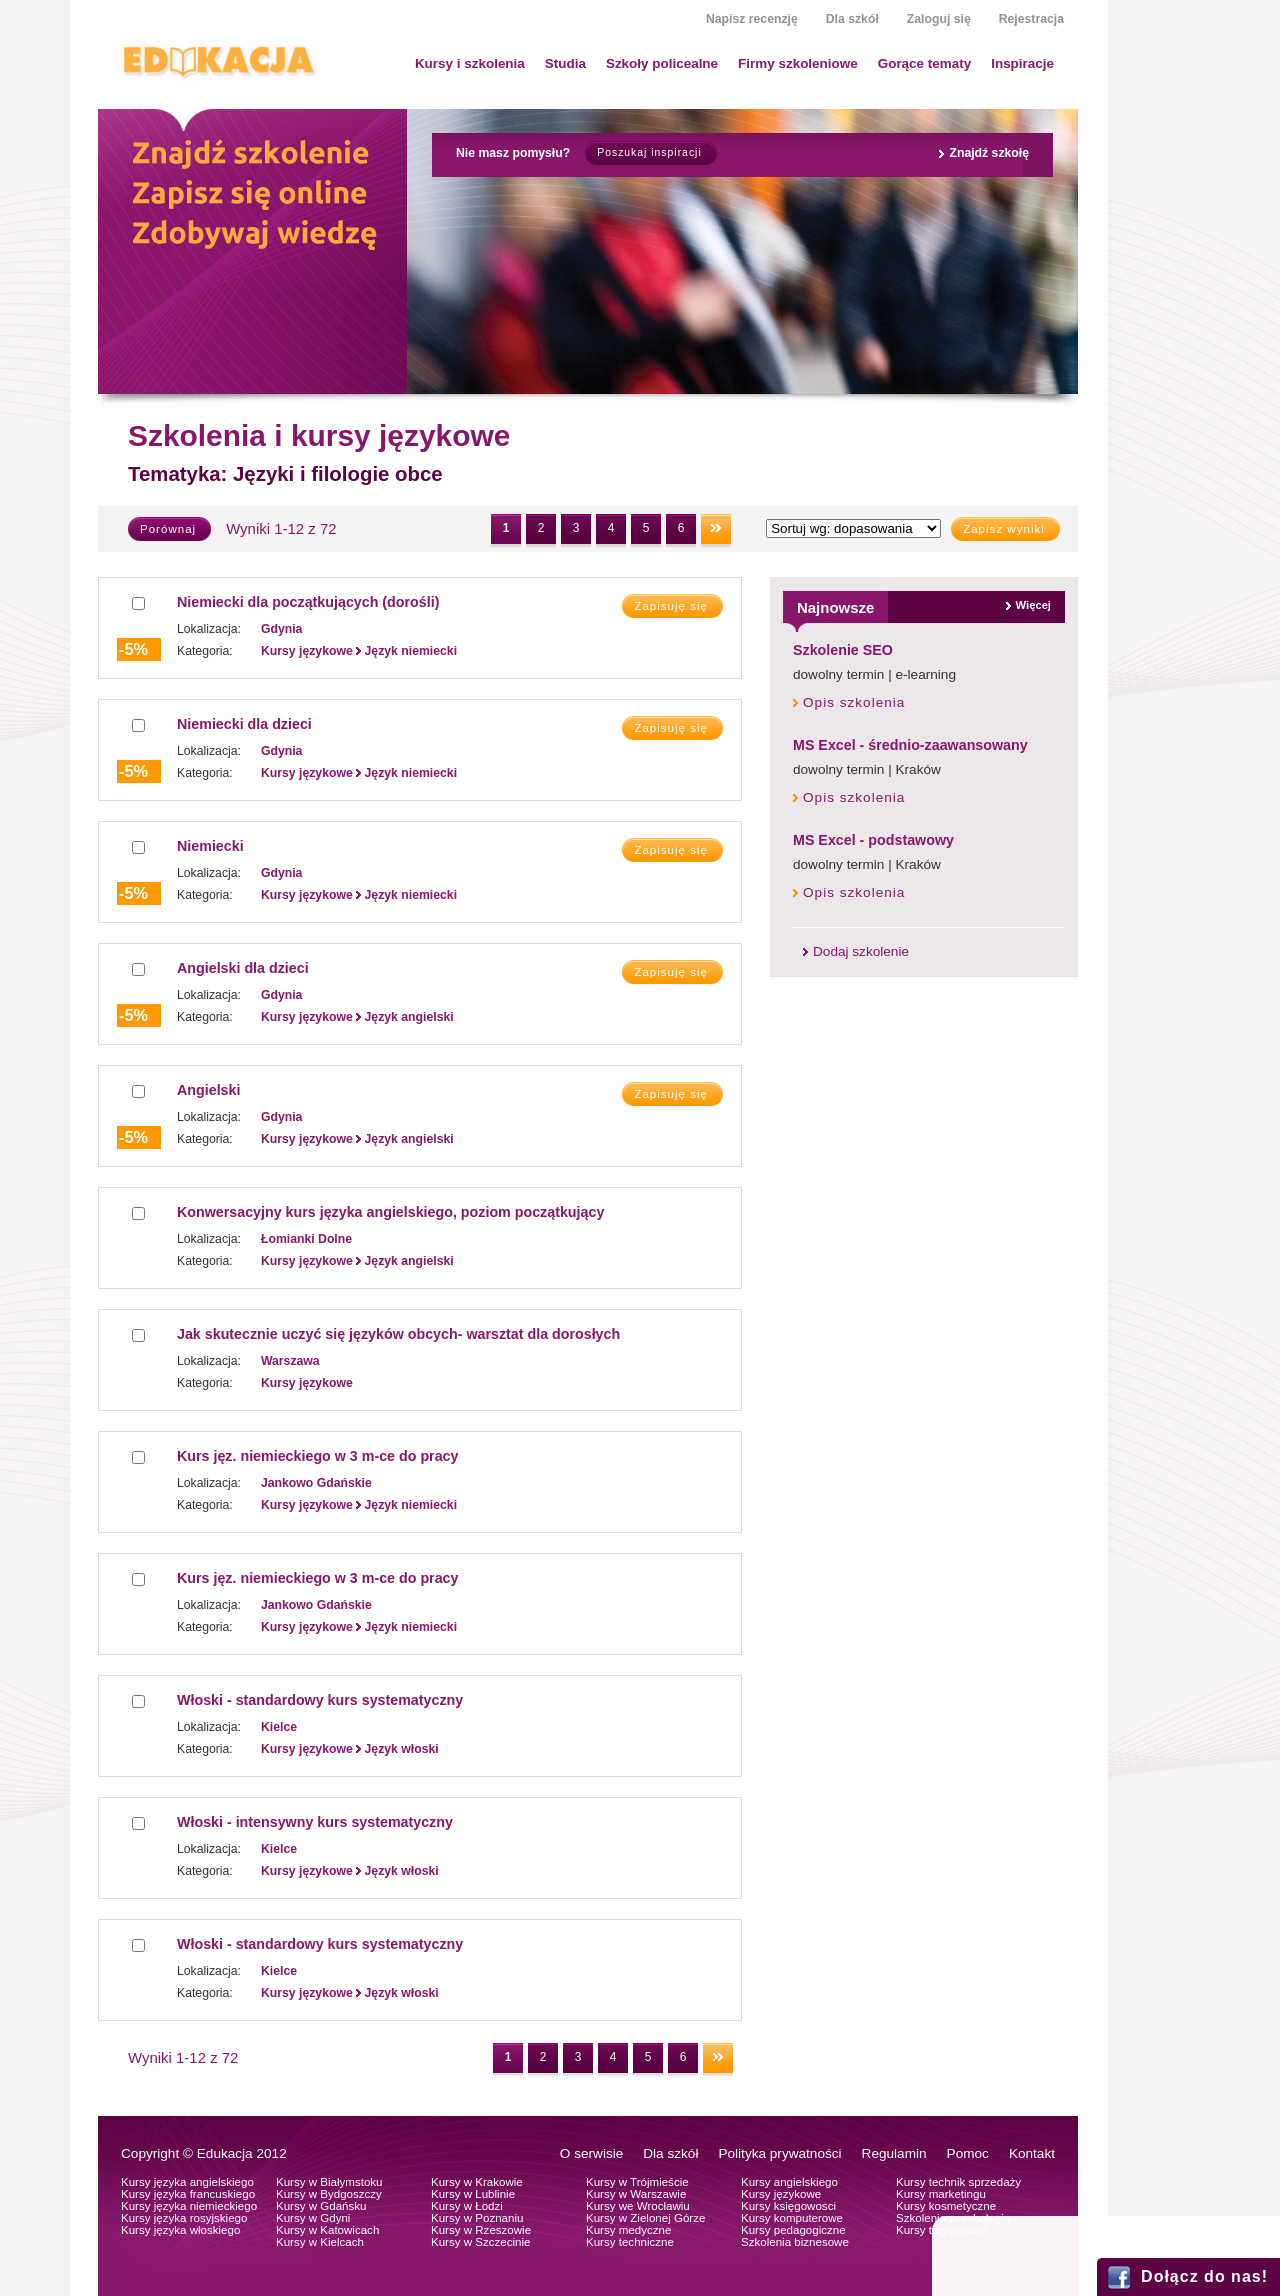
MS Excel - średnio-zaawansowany (910, 745)
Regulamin (894, 2153)
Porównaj (168, 529)
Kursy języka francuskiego (188, 2194)
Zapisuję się (671, 606)
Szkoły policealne (662, 63)
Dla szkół (852, 19)
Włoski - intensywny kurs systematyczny (315, 1822)
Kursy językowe (781, 2194)
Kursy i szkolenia (470, 63)
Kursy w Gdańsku (321, 2206)
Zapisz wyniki (1004, 529)
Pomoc (968, 2153)
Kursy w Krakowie (477, 2182)
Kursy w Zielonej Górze (645, 2218)
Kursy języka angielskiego (187, 2182)
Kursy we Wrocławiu (638, 2206)
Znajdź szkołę (989, 153)
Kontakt (1032, 2153)
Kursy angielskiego (789, 2182)
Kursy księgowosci (788, 2206)
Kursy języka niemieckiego (189, 2206)
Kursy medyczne (628, 2230)
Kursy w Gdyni (313, 2218)
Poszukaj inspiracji (649, 152)
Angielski (208, 1090)
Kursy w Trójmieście (637, 2182)
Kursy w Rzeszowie (481, 2230)
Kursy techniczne (630, 2242)
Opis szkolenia (854, 702)
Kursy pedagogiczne (793, 2230)
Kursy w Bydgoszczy (329, 2194)
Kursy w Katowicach (327, 2230)
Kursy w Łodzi (467, 2206)
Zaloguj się (939, 19)
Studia (565, 63)
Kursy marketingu (941, 2194)
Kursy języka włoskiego (180, 2230)
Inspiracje (1022, 63)
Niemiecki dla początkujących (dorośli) (308, 602)
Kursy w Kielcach (320, 2242)
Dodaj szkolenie (861, 951)
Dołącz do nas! (1204, 2276)
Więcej (1033, 605)
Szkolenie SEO (843, 650)
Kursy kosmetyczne (946, 2206)
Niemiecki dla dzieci (244, 724)
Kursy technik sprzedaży (958, 2182)
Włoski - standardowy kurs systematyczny (320, 1700)
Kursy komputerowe (792, 2218)
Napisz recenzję (752, 19)
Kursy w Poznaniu (477, 2218)
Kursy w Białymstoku (329, 2182)
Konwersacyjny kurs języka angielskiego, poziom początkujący (390, 1212)
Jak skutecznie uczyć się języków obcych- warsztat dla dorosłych (398, 1334)
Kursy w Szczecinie (480, 2242)
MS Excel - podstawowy (873, 840)
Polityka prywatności (779, 2153)
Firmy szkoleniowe (798, 63)
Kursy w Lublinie (473, 2194)
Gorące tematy (924, 63)
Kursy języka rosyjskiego (184, 2218)
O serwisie (591, 2153)
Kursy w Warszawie (636, 2194)
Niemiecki (210, 846)
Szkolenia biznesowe (795, 2242)
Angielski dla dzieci (243, 968)
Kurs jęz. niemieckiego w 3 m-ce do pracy (317, 1456)
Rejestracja (1031, 19)
